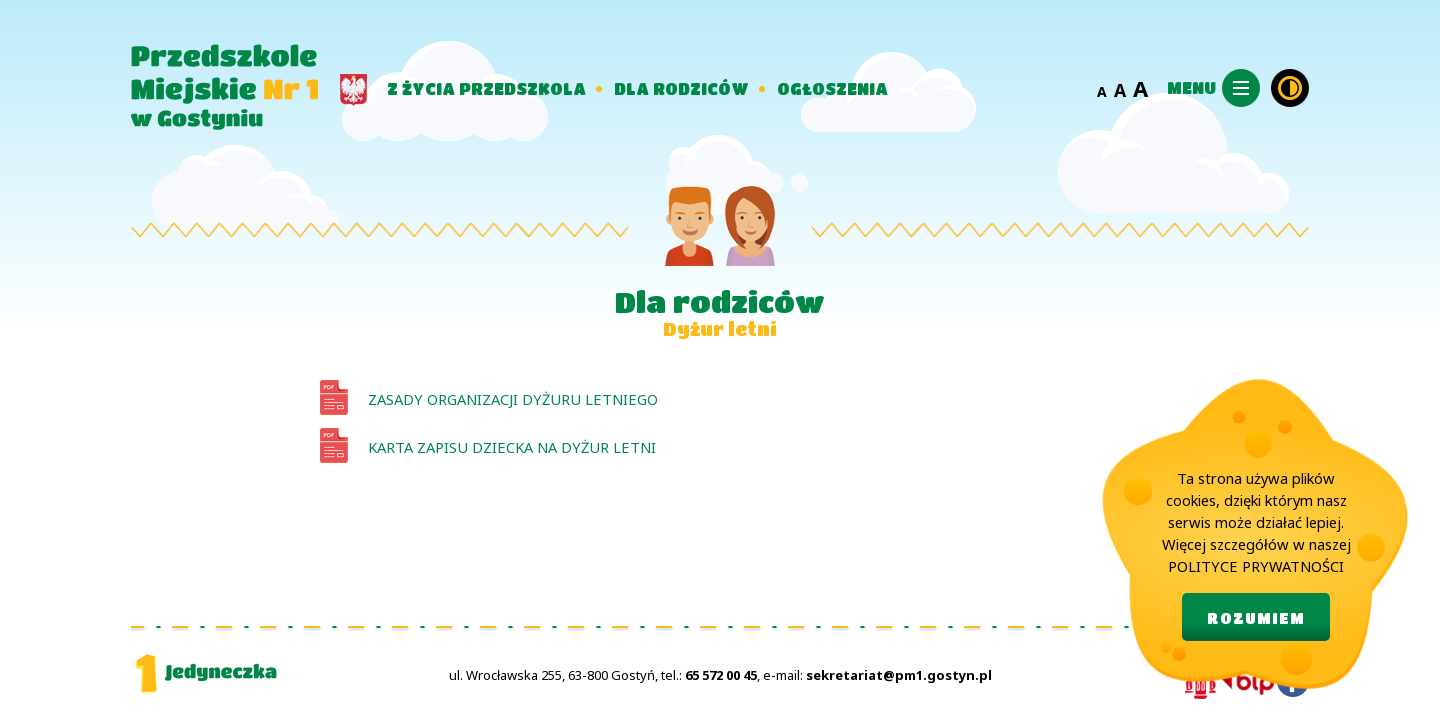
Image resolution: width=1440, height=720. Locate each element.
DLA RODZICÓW (681, 88)
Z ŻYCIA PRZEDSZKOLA (486, 88)
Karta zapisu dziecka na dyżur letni (512, 447)
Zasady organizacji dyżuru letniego (513, 399)
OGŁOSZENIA (832, 88)
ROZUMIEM (1256, 618)
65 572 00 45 (721, 675)
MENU (1191, 87)
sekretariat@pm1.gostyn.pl (899, 675)
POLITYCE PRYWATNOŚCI (1256, 566)
